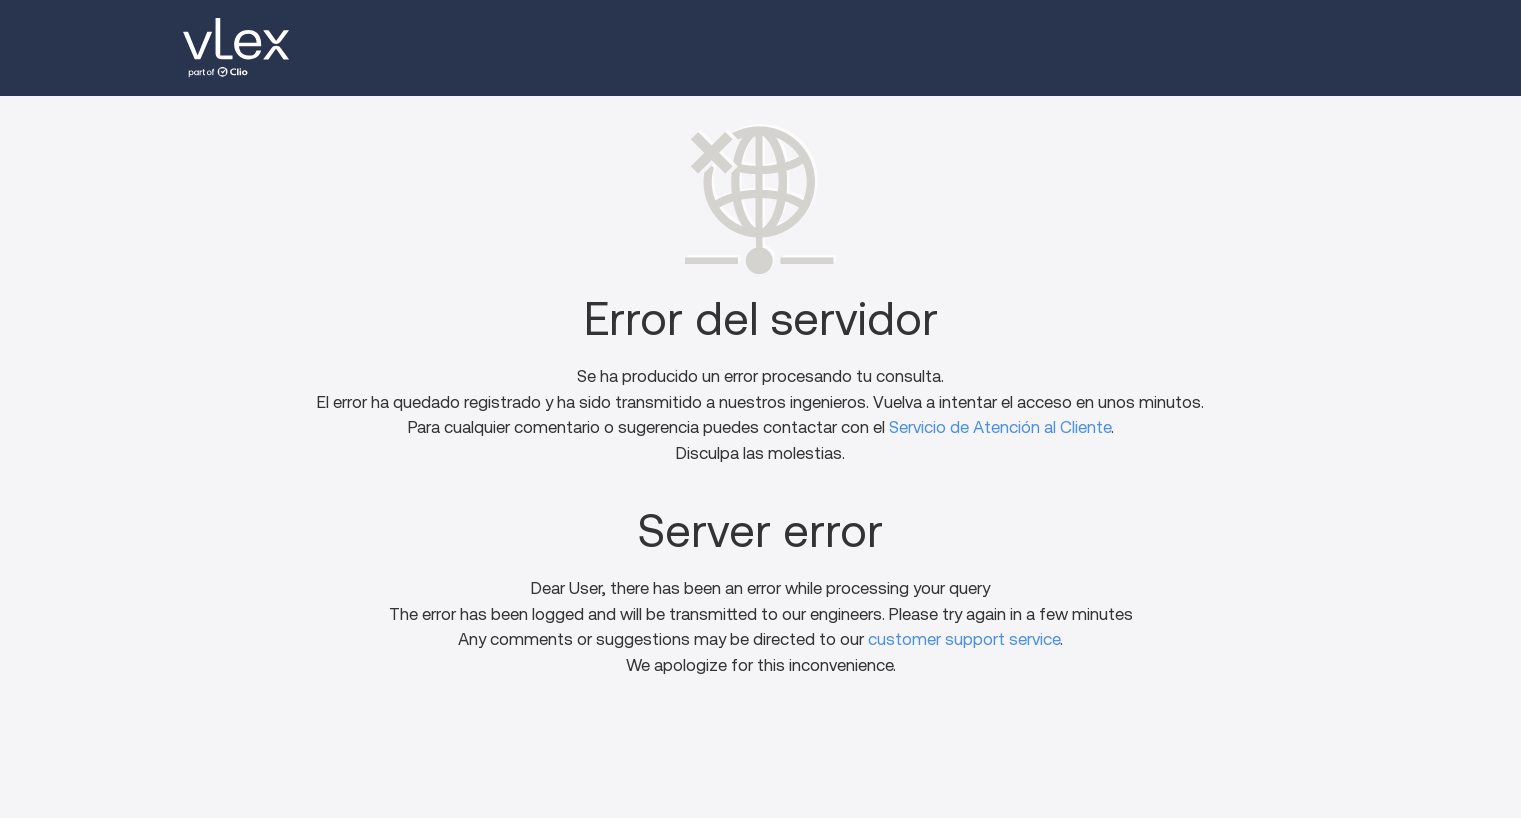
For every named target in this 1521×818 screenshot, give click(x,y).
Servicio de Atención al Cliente (1000, 427)
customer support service (964, 639)
